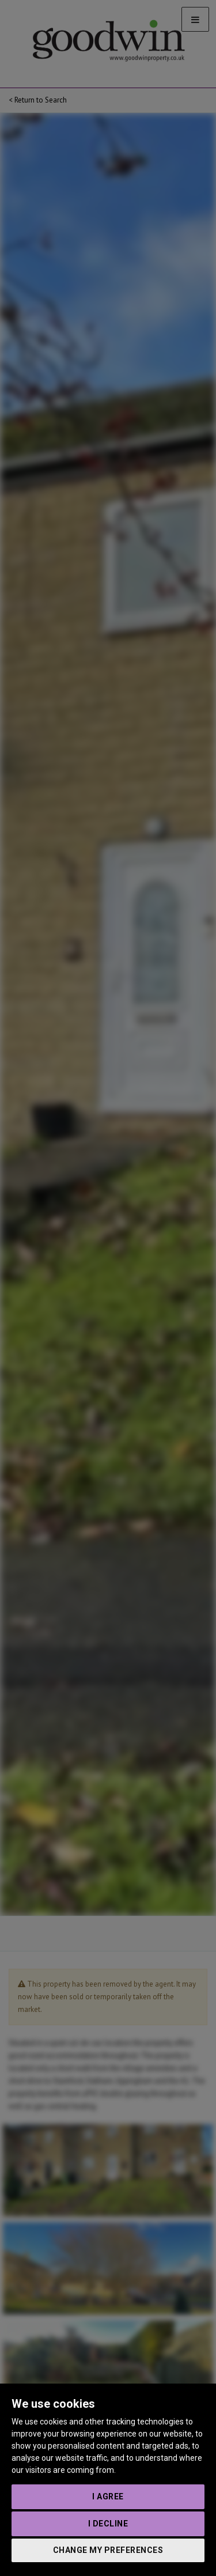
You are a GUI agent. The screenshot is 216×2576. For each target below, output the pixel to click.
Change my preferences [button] (108, 2550)
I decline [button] (108, 2523)
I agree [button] (108, 2496)
